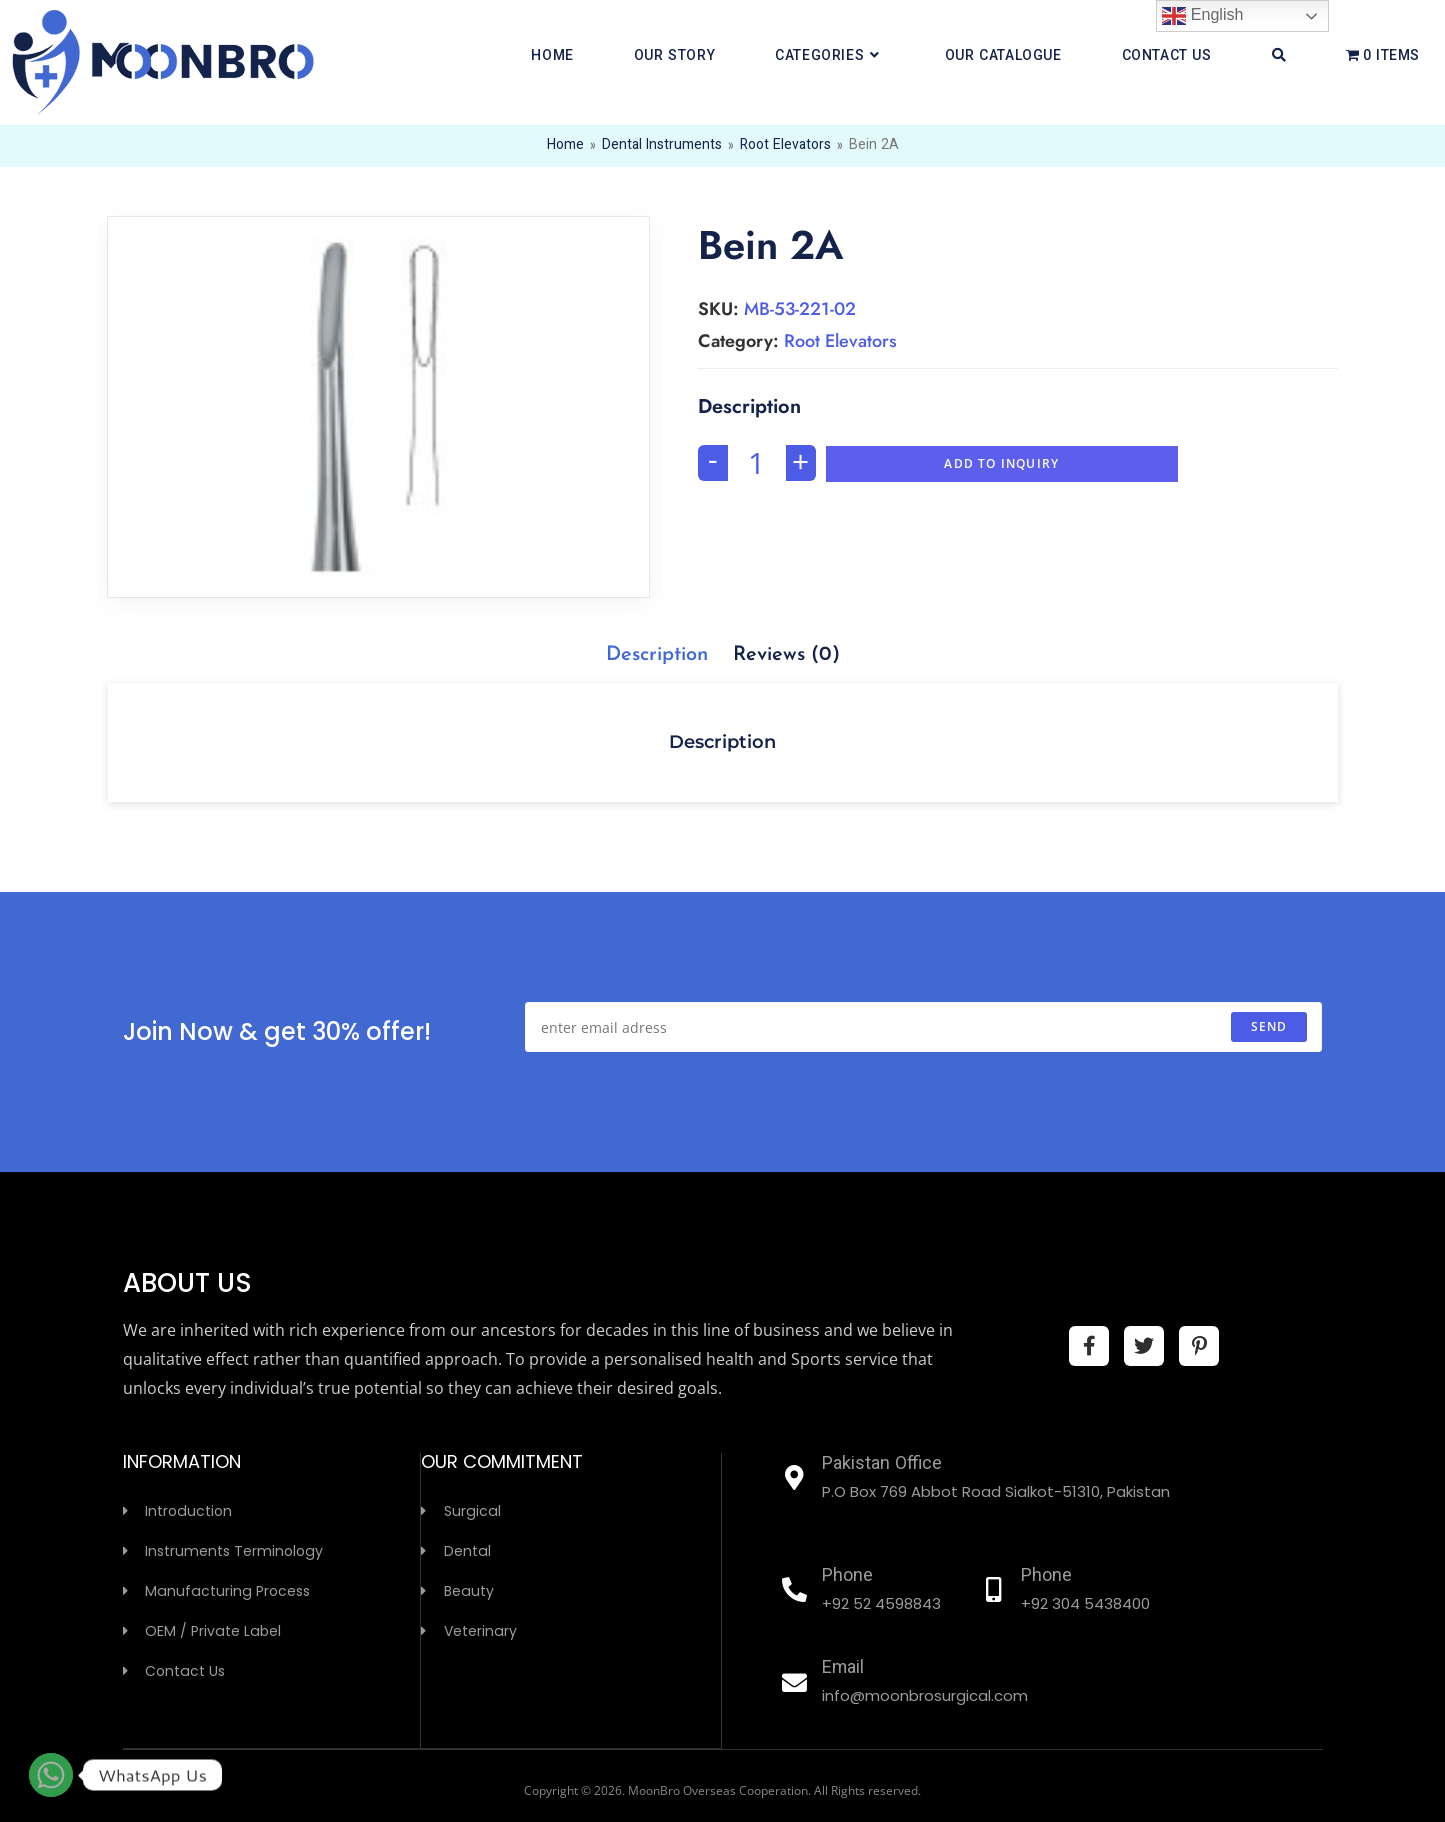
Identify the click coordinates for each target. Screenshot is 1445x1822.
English (1202, 16)
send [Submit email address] (1269, 1026)
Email (843, 1669)
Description (657, 655)
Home (564, 146)
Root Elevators (785, 146)
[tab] (657, 655)
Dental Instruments (661, 146)
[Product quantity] (757, 463)
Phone (847, 1577)
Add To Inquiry (1001, 463)
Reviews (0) (786, 655)
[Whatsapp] (51, 1775)
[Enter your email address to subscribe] (923, 1027)
